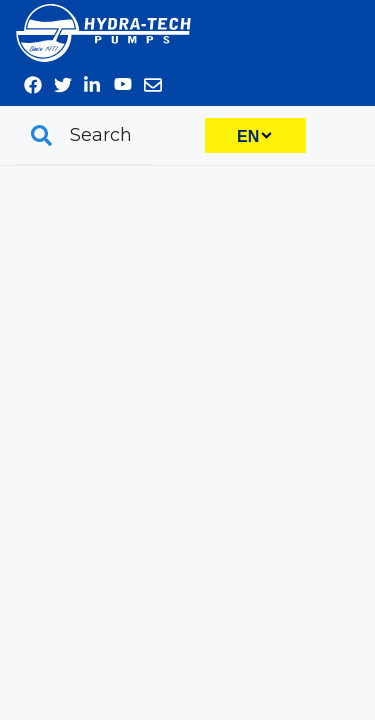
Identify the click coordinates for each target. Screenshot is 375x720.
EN (248, 136)
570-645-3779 (343, 25)
